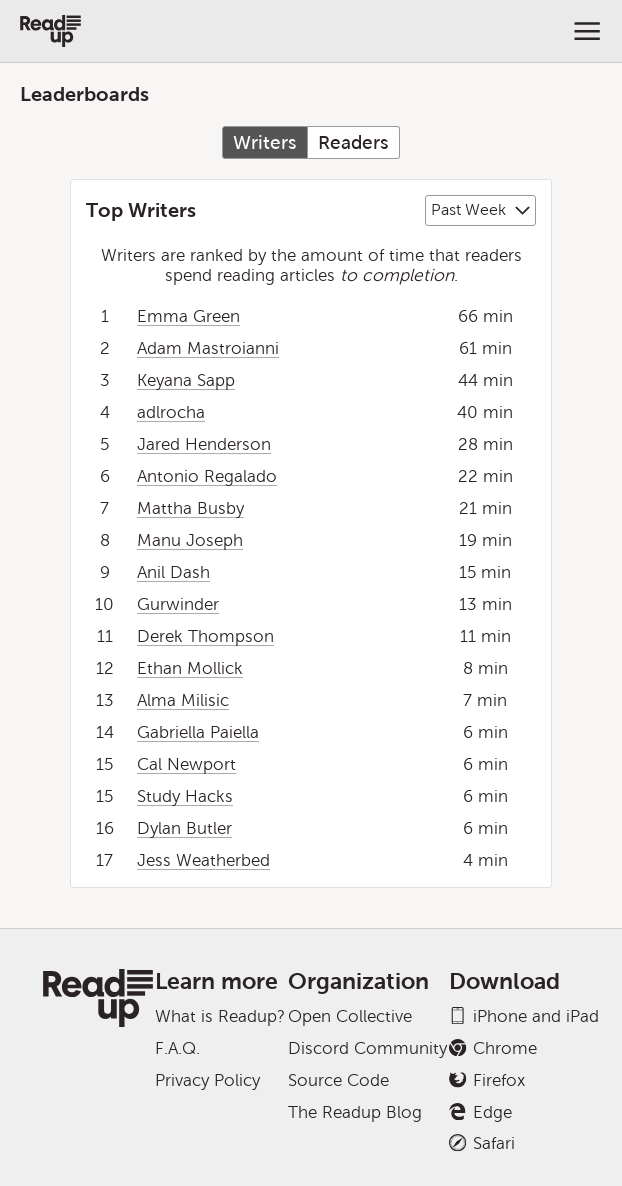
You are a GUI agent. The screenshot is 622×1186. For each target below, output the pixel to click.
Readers (353, 142)
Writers (265, 142)
